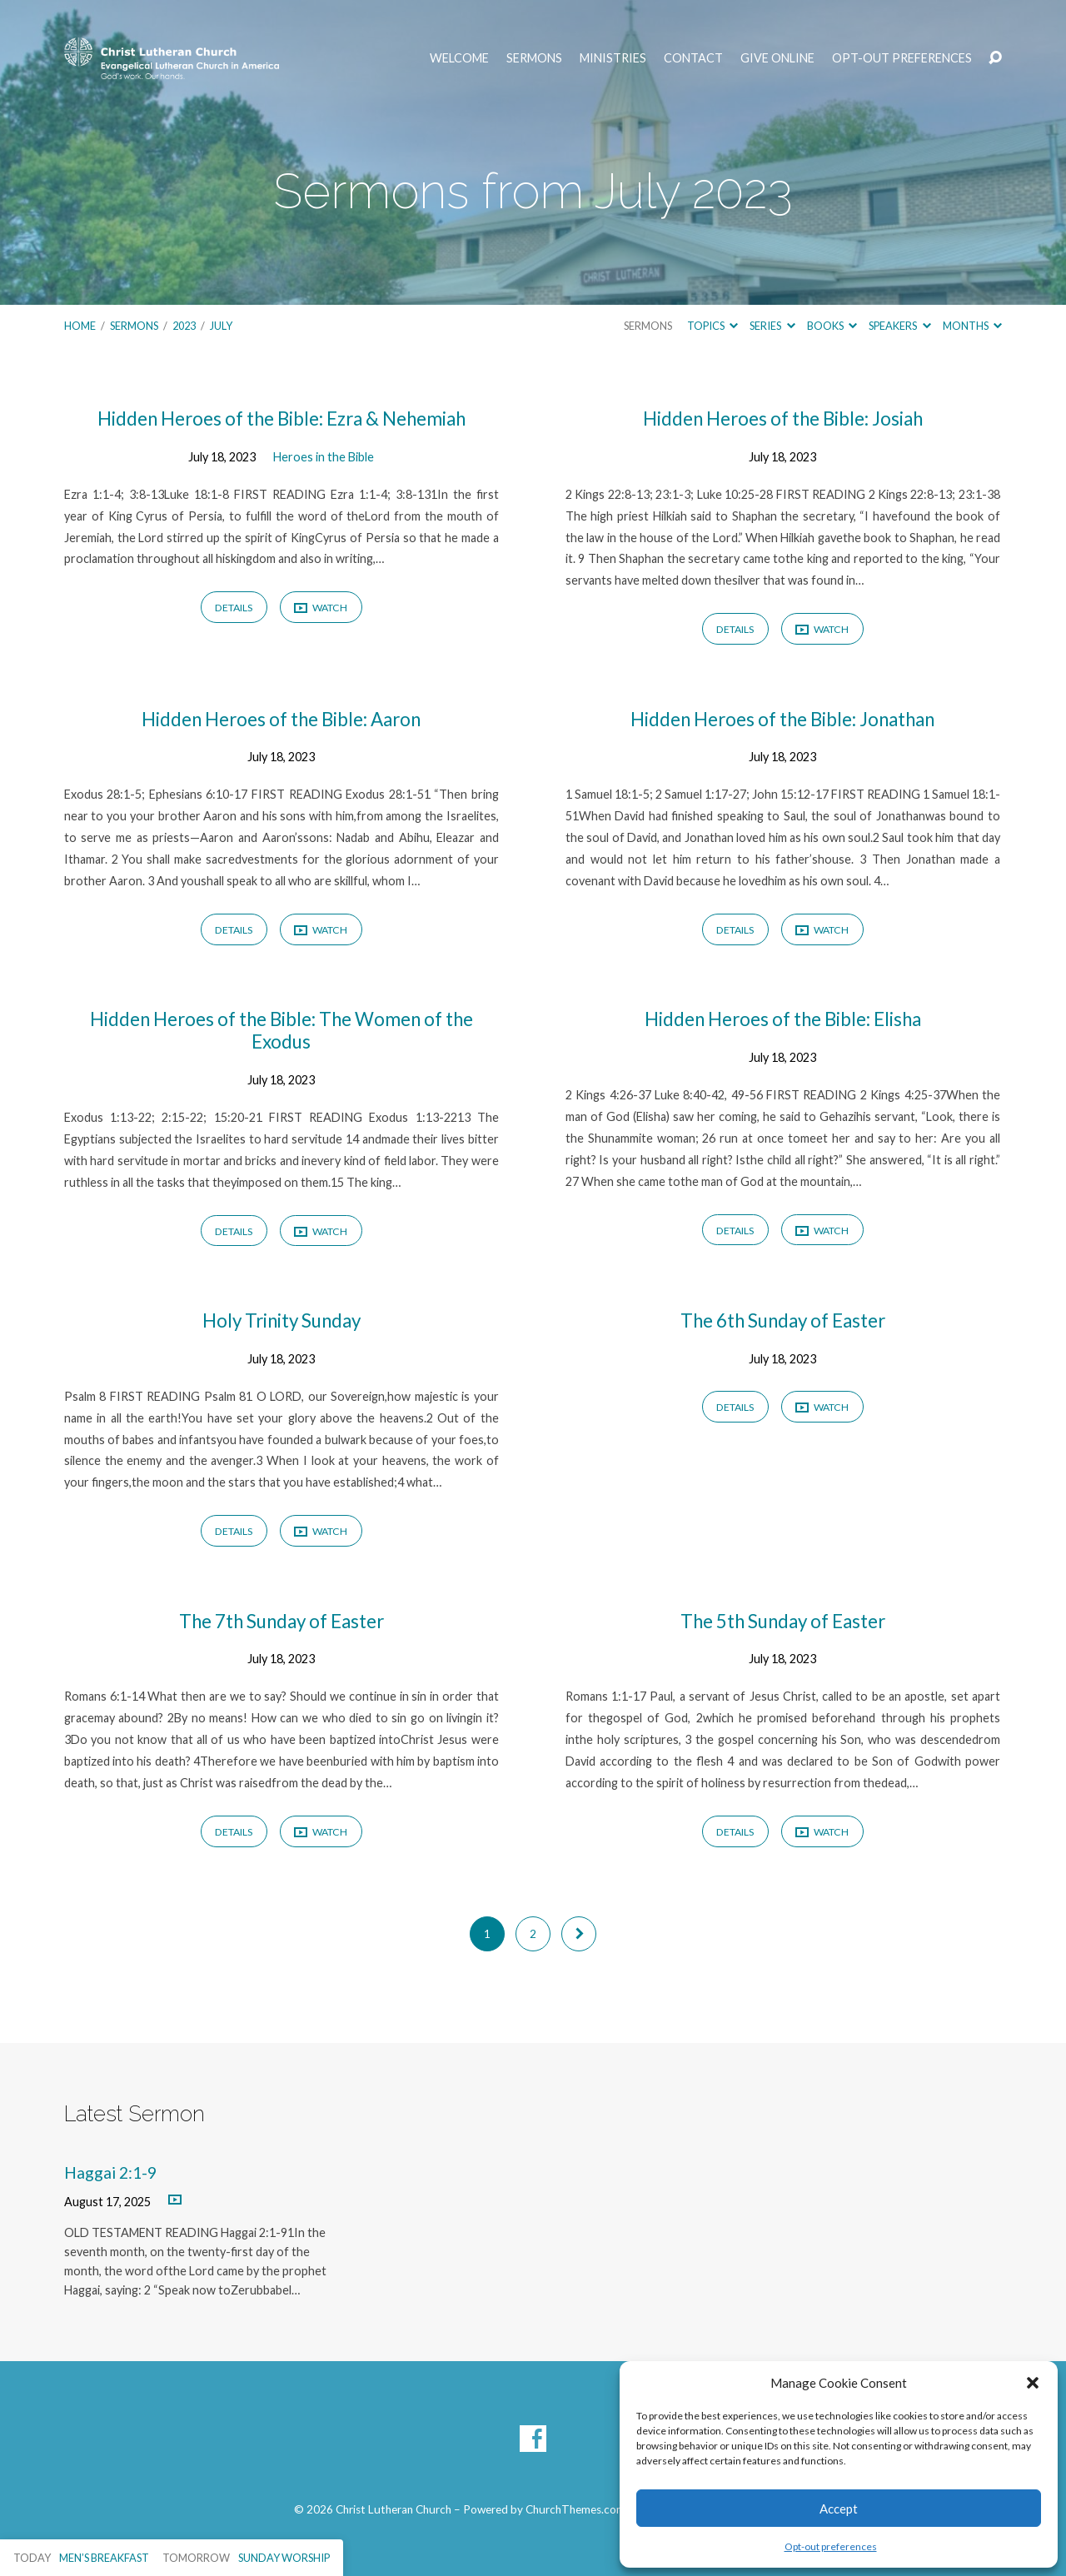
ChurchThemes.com (575, 2509)
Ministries (613, 58)
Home (80, 325)
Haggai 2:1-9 (110, 2172)
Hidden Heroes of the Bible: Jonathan (782, 719)
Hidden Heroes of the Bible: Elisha (783, 1019)
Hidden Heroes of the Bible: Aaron (281, 719)
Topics (712, 325)
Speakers (899, 325)
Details (233, 607)
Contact (693, 58)
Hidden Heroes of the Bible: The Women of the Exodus (281, 1030)
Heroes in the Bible (323, 457)
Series (772, 325)
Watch (320, 608)
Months (972, 325)
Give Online (777, 58)
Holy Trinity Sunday (281, 1320)
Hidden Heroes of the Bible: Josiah (783, 418)
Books (832, 325)
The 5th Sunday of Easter (782, 1621)
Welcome (459, 58)
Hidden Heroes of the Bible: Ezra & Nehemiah (281, 418)
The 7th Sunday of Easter (281, 1621)
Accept (838, 2508)
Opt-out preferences (831, 2546)
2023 (184, 325)
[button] (1032, 2382)
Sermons (534, 58)
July (221, 325)
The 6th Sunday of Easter (782, 1320)
